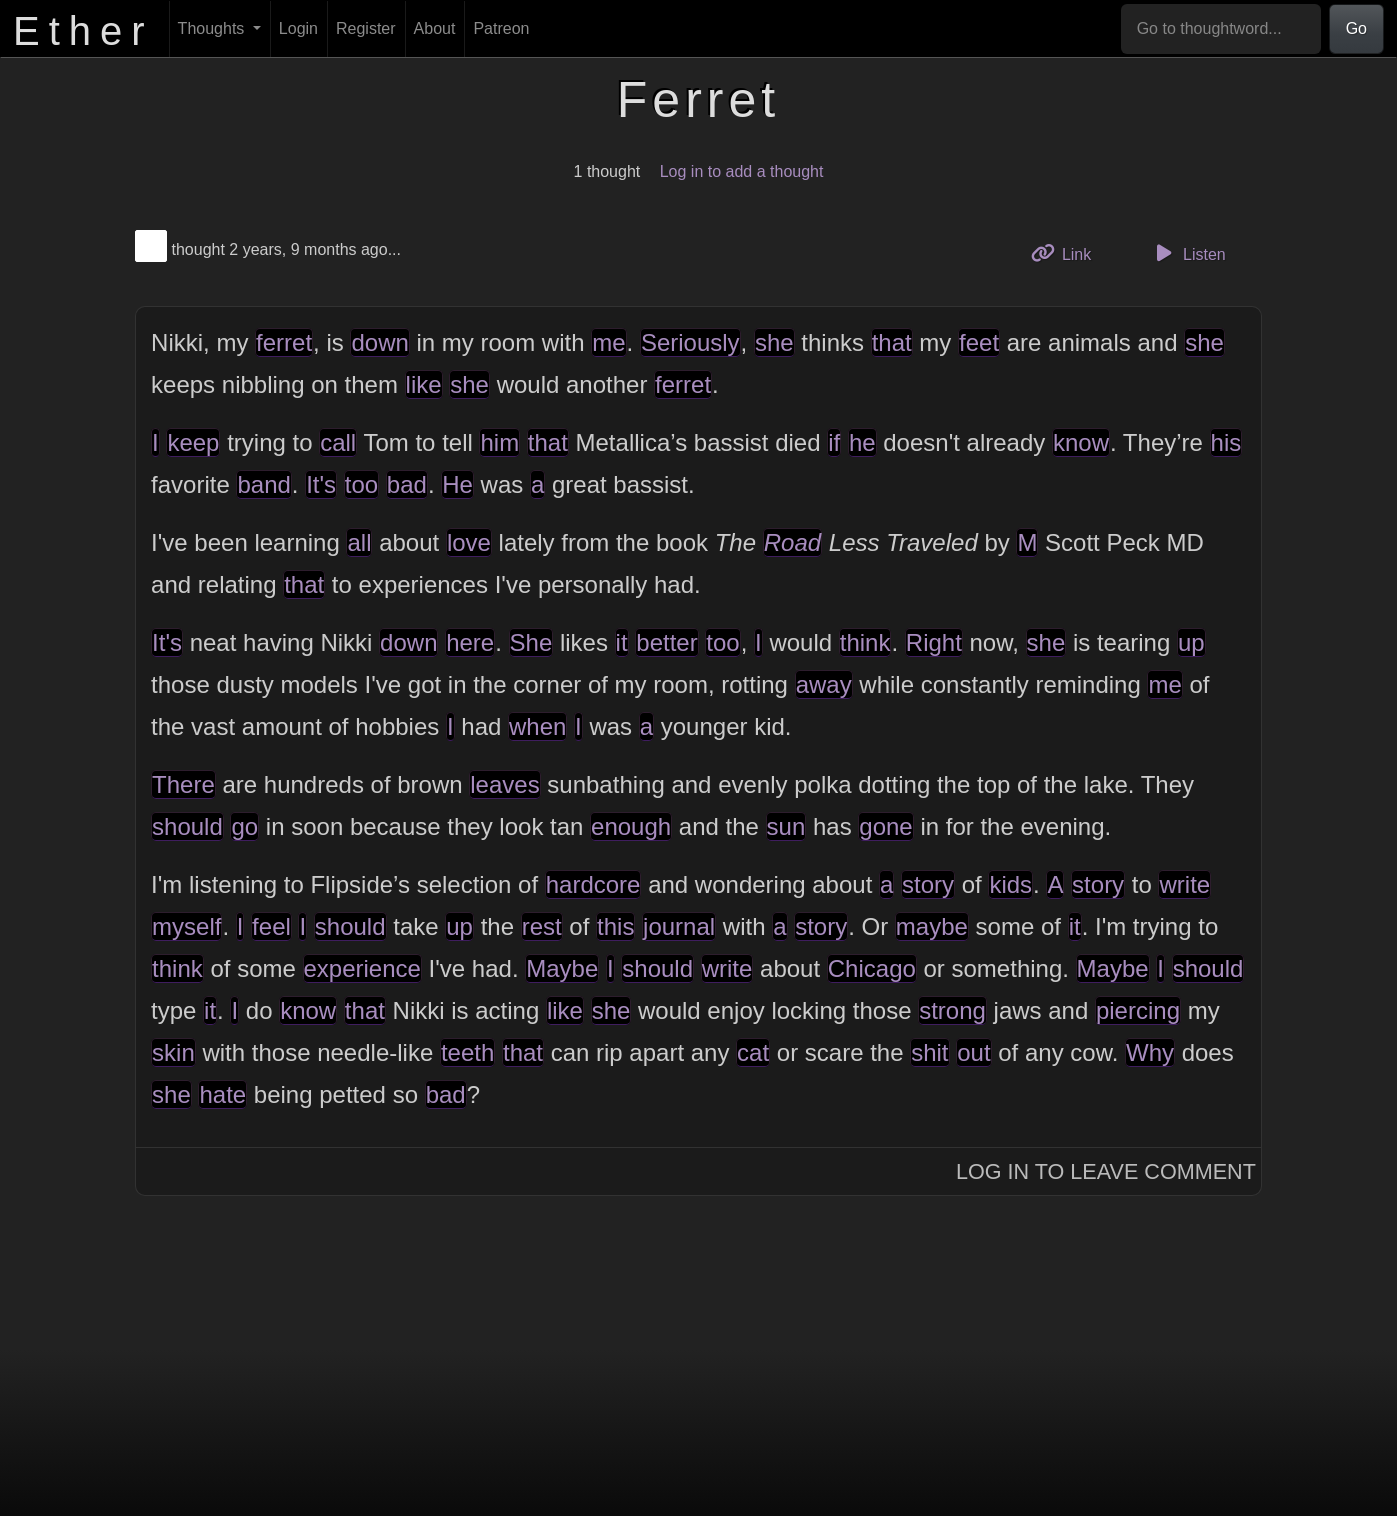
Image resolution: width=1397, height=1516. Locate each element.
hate (222, 1094)
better (666, 642)
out (973, 1052)
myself (186, 926)
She (531, 642)
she (774, 342)
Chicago (872, 968)
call (338, 442)
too (361, 484)
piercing (1138, 1010)
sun (786, 826)
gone (885, 826)
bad (407, 484)
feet (979, 342)
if (834, 442)
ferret (284, 342)
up (1191, 642)
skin (173, 1052)
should (187, 826)
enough (631, 826)
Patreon (501, 28)
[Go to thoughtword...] (1221, 29)
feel (271, 926)
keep (193, 442)
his (1226, 442)
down (379, 342)
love (469, 542)
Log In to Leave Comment (1106, 1171)
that (892, 342)
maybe (932, 926)
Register (366, 28)
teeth (467, 1052)
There (183, 784)
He (457, 484)
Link (1069, 252)
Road (792, 542)
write (1184, 884)
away (824, 684)
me (608, 342)
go (244, 826)
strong (952, 1010)
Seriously (690, 342)
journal (679, 926)
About (435, 28)
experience (362, 968)
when (537, 726)
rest (542, 926)
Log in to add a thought (742, 171)
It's (321, 484)
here (470, 642)
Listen (1188, 253)
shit (929, 1052)
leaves (504, 784)
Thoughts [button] (213, 28)
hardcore (593, 884)
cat (753, 1052)
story (928, 884)
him (499, 442)
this (615, 926)
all (359, 542)
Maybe (562, 968)
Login (298, 28)
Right (934, 642)
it (622, 642)
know (1081, 442)
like (424, 384)
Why (1150, 1052)
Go (1356, 28)
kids (1010, 884)
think (865, 642)
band (263, 484)
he (862, 442)
